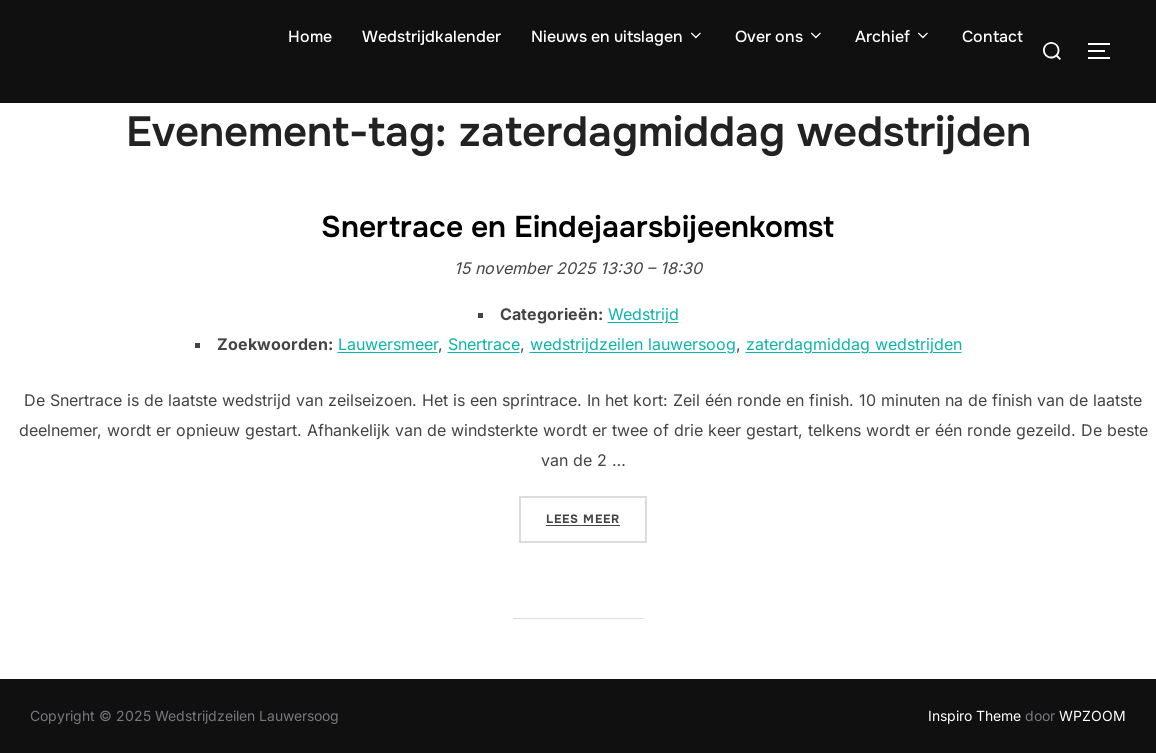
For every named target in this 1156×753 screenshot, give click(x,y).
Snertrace (484, 344)
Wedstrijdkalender (431, 36)
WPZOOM (1092, 715)
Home (310, 36)
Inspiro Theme (974, 715)
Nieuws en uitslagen (618, 36)
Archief (893, 36)
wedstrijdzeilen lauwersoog (633, 344)
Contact (992, 36)
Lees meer (596, 517)
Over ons (780, 36)
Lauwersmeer (388, 344)
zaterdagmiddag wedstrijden (854, 344)
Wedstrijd (643, 314)
